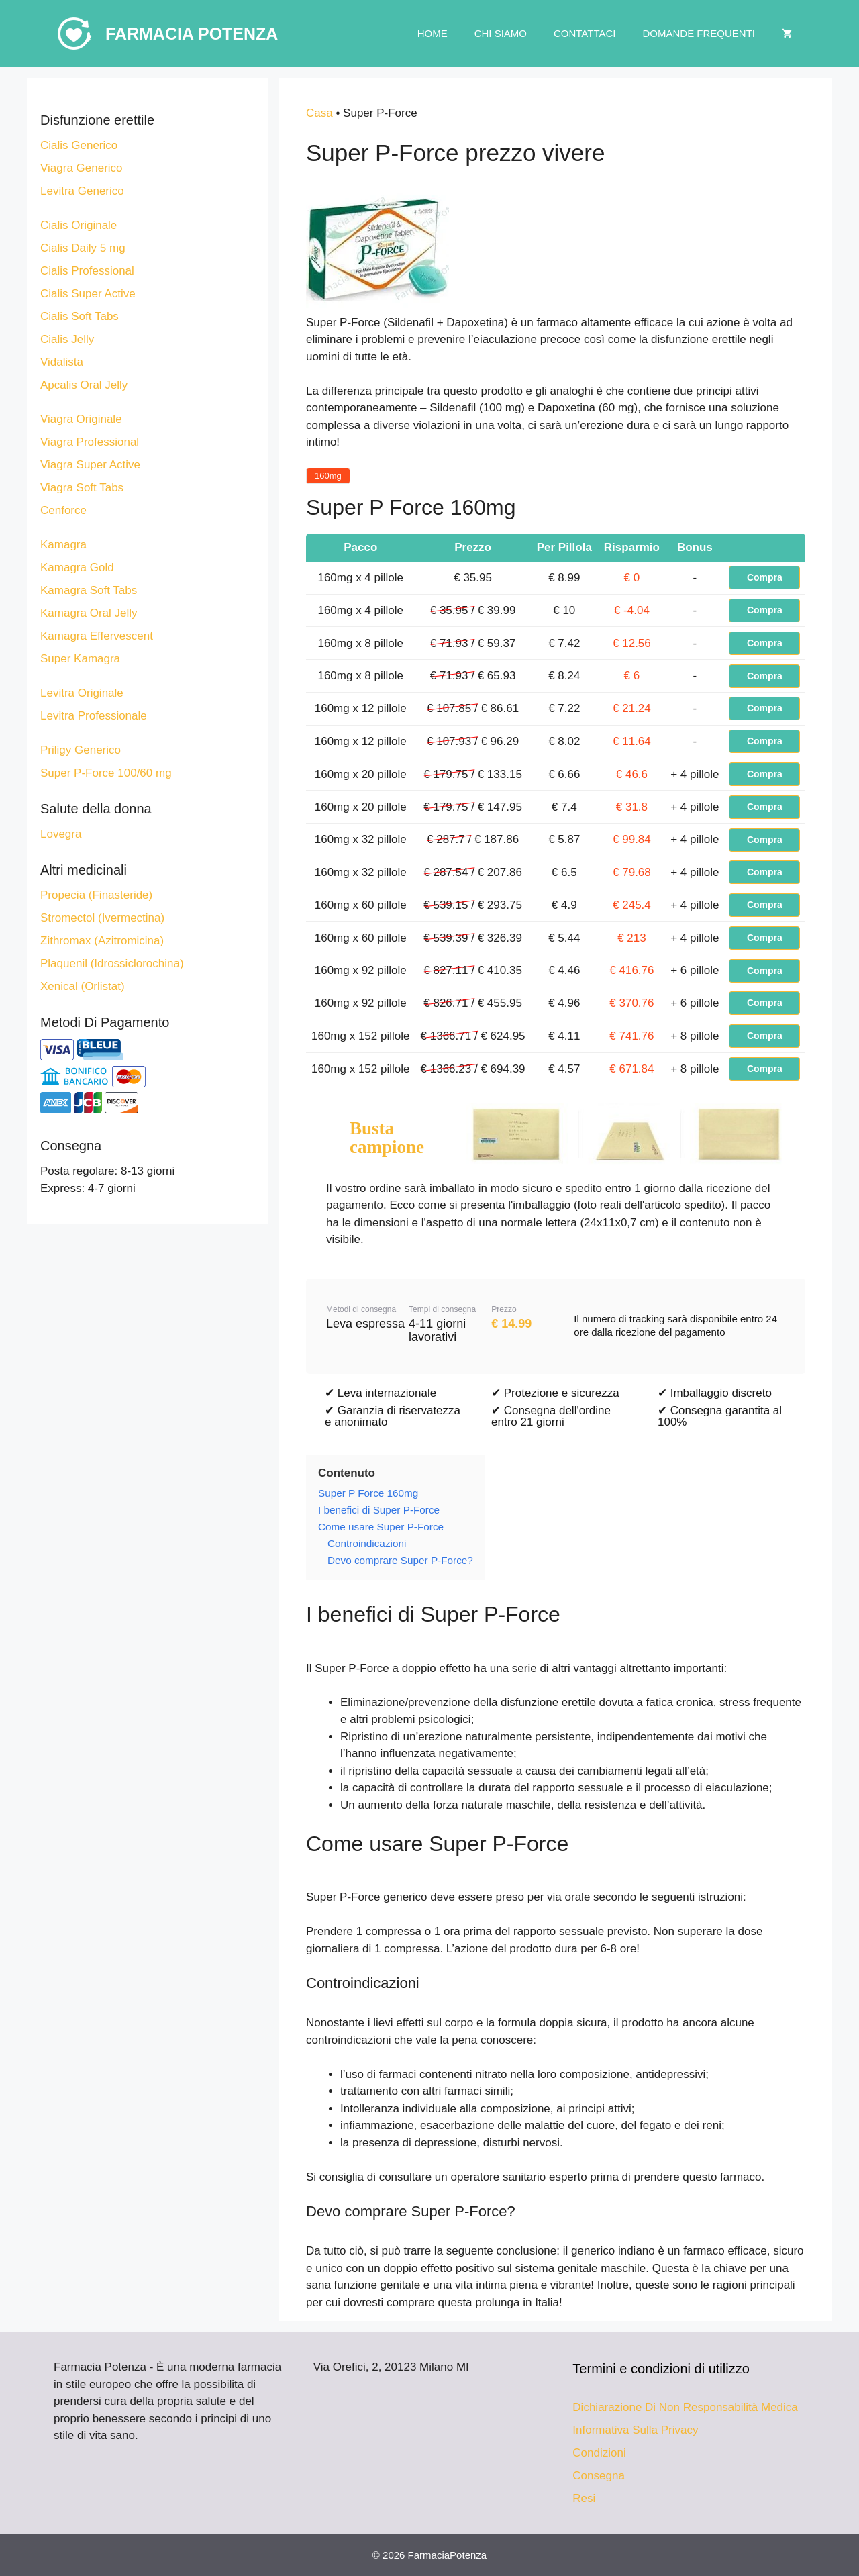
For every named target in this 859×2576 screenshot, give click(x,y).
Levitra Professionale (93, 715)
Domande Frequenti (698, 33)
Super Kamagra (80, 658)
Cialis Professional (87, 270)
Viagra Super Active (90, 464)
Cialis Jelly (67, 339)
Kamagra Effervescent (96, 636)
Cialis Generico (78, 145)
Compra (764, 577)
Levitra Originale (81, 693)
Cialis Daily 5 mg (82, 248)
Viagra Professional (89, 442)
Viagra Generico (81, 168)
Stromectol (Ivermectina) (102, 917)
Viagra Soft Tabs (81, 487)
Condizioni (598, 2452)
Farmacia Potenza (191, 33)
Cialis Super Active (88, 293)
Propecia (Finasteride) (96, 895)
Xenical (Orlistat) (82, 986)
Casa (319, 113)
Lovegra (60, 834)
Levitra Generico (82, 191)
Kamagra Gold (77, 567)
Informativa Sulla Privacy (635, 2430)
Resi (583, 2498)
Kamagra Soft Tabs (88, 590)
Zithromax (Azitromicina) (102, 940)
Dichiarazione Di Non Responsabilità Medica (684, 2407)
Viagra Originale (81, 419)
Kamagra (63, 544)
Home (432, 33)
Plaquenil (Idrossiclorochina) (112, 963)
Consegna (598, 2475)
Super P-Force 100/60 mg (106, 772)
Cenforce (63, 510)
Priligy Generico (80, 750)
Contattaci (585, 33)
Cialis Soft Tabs (79, 316)
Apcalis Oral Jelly (84, 385)
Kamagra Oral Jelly (89, 613)
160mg (328, 475)
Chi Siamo (500, 33)
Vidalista (61, 362)
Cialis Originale (78, 225)
